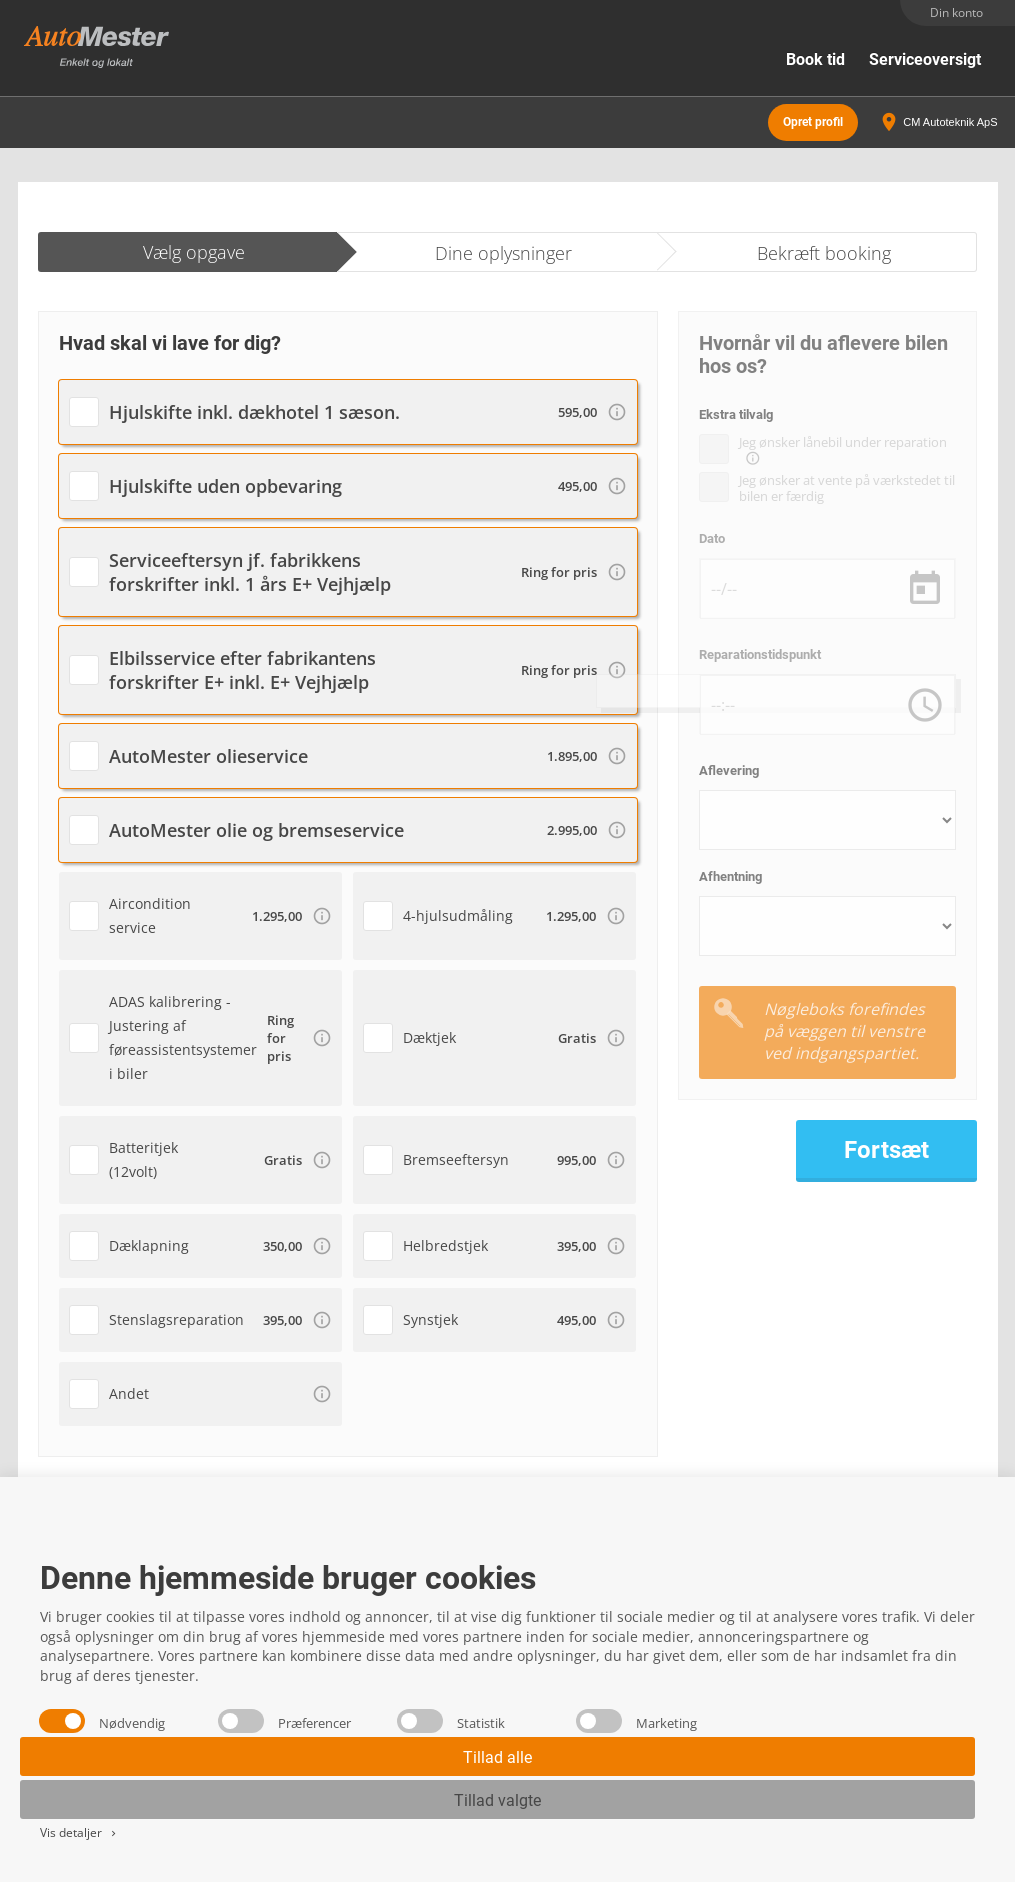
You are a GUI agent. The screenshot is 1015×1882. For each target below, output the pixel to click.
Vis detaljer (79, 1832)
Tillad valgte (497, 1800)
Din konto (956, 12)
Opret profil (813, 120)
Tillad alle (497, 1757)
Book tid (815, 59)
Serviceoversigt (925, 59)
